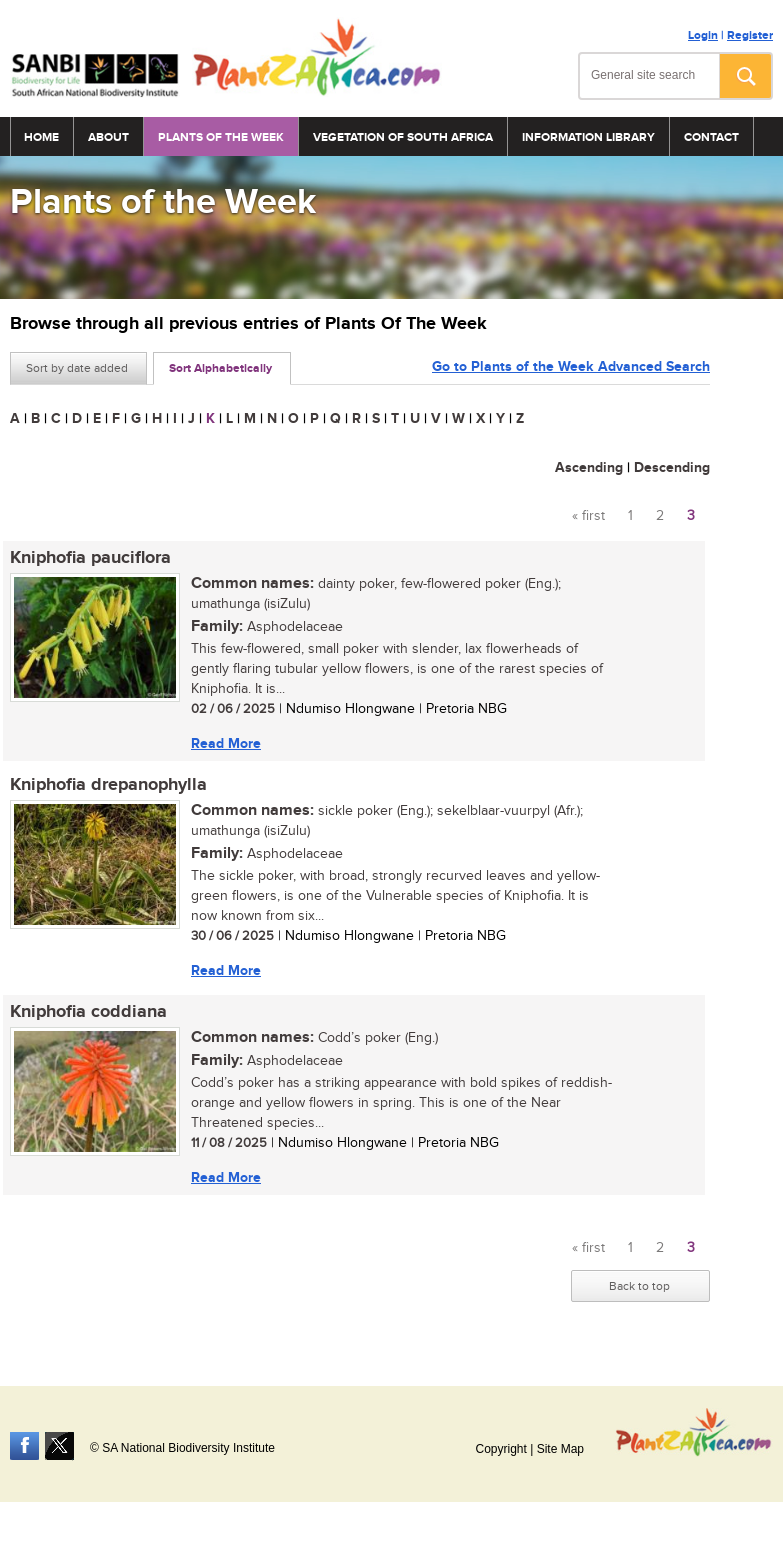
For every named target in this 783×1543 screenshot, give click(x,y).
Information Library (588, 137)
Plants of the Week (221, 137)
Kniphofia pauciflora (90, 558)
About (108, 137)
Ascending (589, 467)
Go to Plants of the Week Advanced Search (571, 366)
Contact (711, 137)
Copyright (500, 1449)
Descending (672, 467)
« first (588, 516)
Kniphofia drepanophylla (108, 785)
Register (750, 35)
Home (41, 137)
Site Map (560, 1449)
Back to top (639, 1286)
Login (703, 35)
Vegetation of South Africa (403, 137)
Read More (226, 743)
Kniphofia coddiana (88, 1012)
